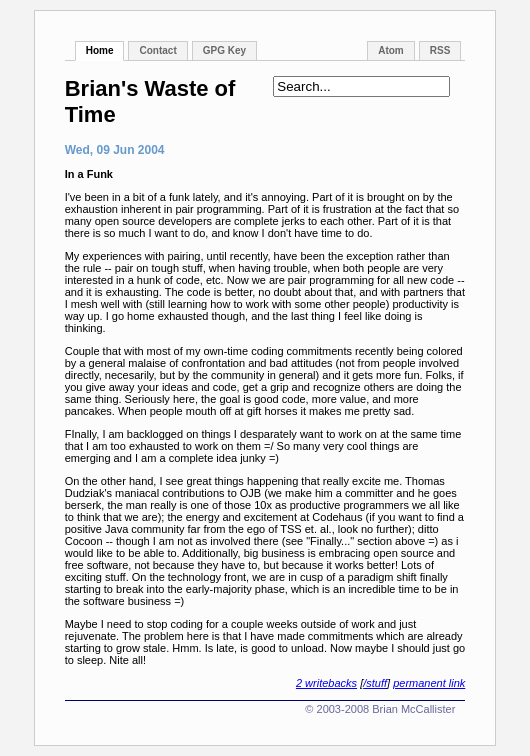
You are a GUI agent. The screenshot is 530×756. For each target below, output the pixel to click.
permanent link (429, 683)
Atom (391, 50)
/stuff (375, 683)
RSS (440, 50)
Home (100, 50)
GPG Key (224, 50)
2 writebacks (326, 683)
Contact (157, 50)
